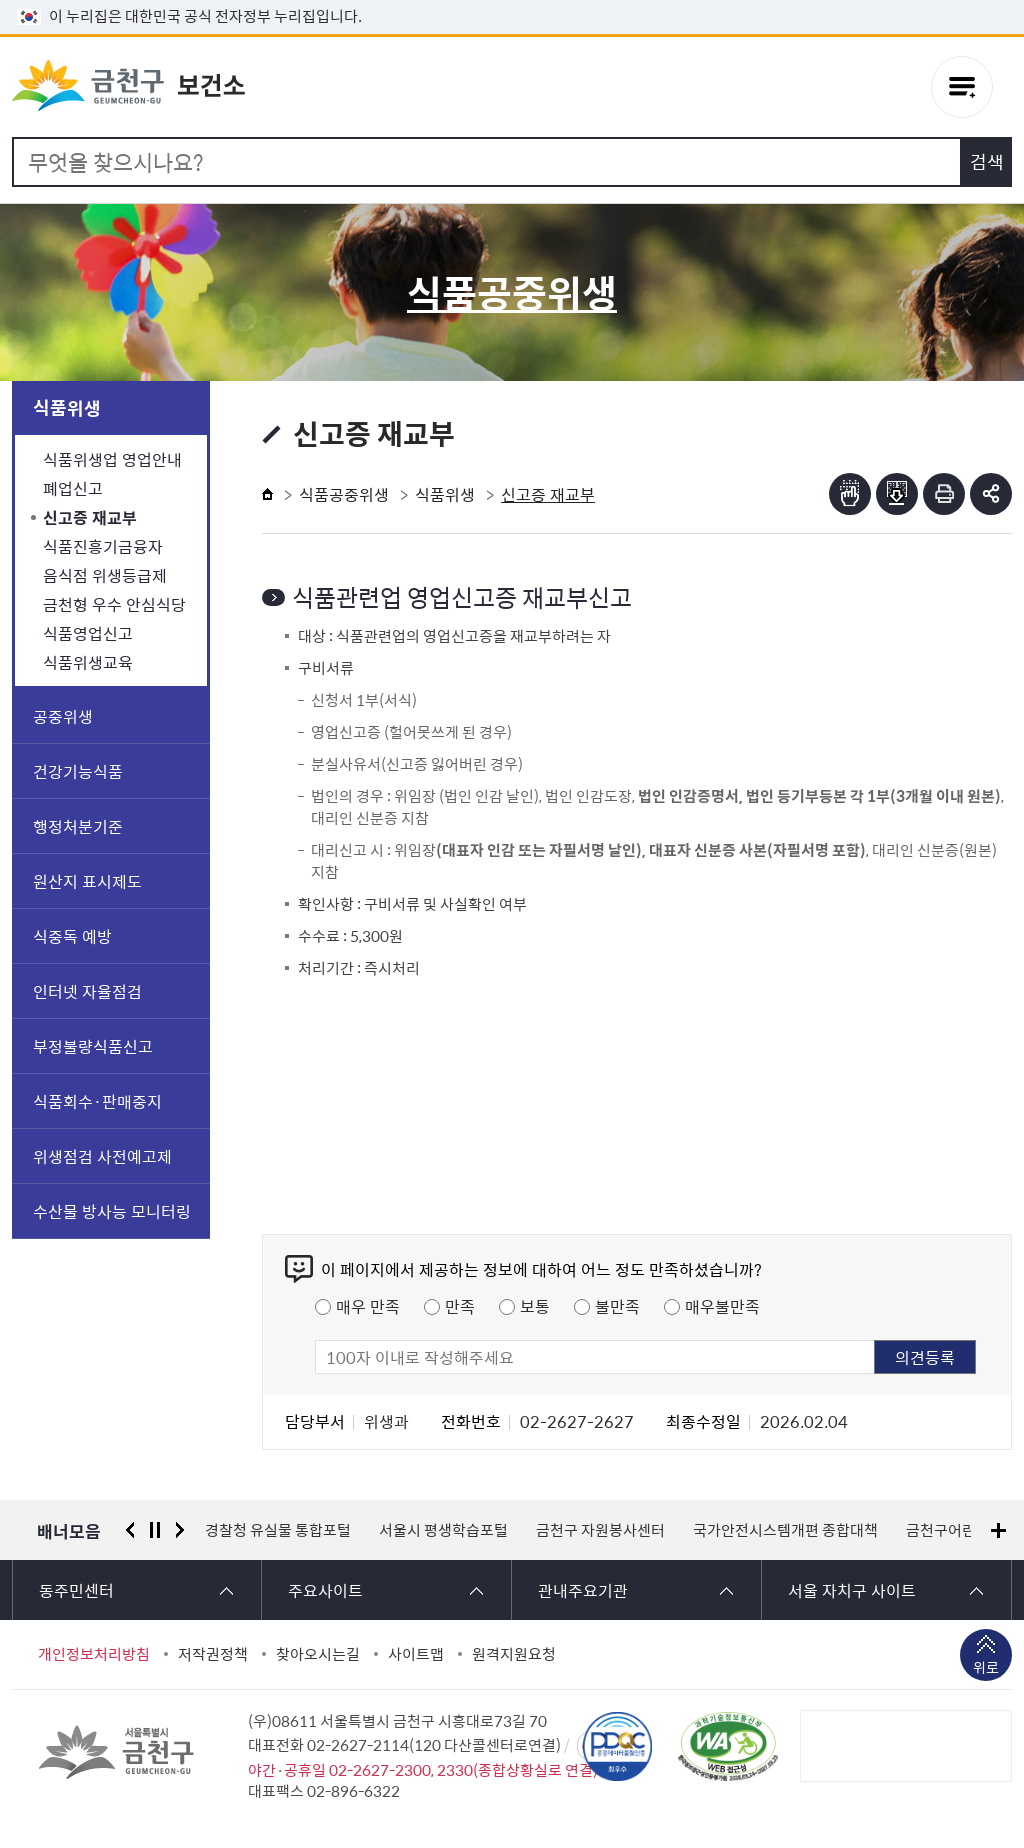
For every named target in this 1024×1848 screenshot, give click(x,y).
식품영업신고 (88, 633)
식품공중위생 (344, 494)
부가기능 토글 (991, 494)
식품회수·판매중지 (97, 1101)
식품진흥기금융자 (103, 546)
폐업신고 (73, 488)
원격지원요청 (514, 1654)
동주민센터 (76, 1590)
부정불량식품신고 (93, 1046)
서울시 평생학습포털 (443, 1530)
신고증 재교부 (90, 517)
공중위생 (63, 716)
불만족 (617, 1306)
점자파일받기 (897, 494)
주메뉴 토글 (962, 87)
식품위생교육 (88, 662)
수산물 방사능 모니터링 (112, 1211)
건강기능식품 (78, 771)
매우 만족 (368, 1306)
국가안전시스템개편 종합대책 (785, 1530)
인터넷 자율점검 (87, 991)
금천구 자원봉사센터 (600, 1530)
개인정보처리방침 (94, 1654)
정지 (155, 1530)
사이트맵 (416, 1654)
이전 (130, 1530)
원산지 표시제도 (87, 881)
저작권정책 (213, 1654)
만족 (460, 1306)
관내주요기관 (583, 1590)
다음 (180, 1530)
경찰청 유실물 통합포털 (278, 1530)
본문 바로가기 (512, 0)
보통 (535, 1306)
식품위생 (67, 407)
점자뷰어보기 (850, 494)
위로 (986, 1669)
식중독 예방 (72, 936)
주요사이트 (325, 1590)
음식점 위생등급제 (105, 575)
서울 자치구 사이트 (852, 1590)
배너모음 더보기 (998, 1530)
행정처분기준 (78, 826)
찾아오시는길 (318, 1654)
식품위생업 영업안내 (112, 459)
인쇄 (944, 494)
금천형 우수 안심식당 (114, 604)
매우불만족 (722, 1306)
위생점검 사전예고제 (102, 1156)
